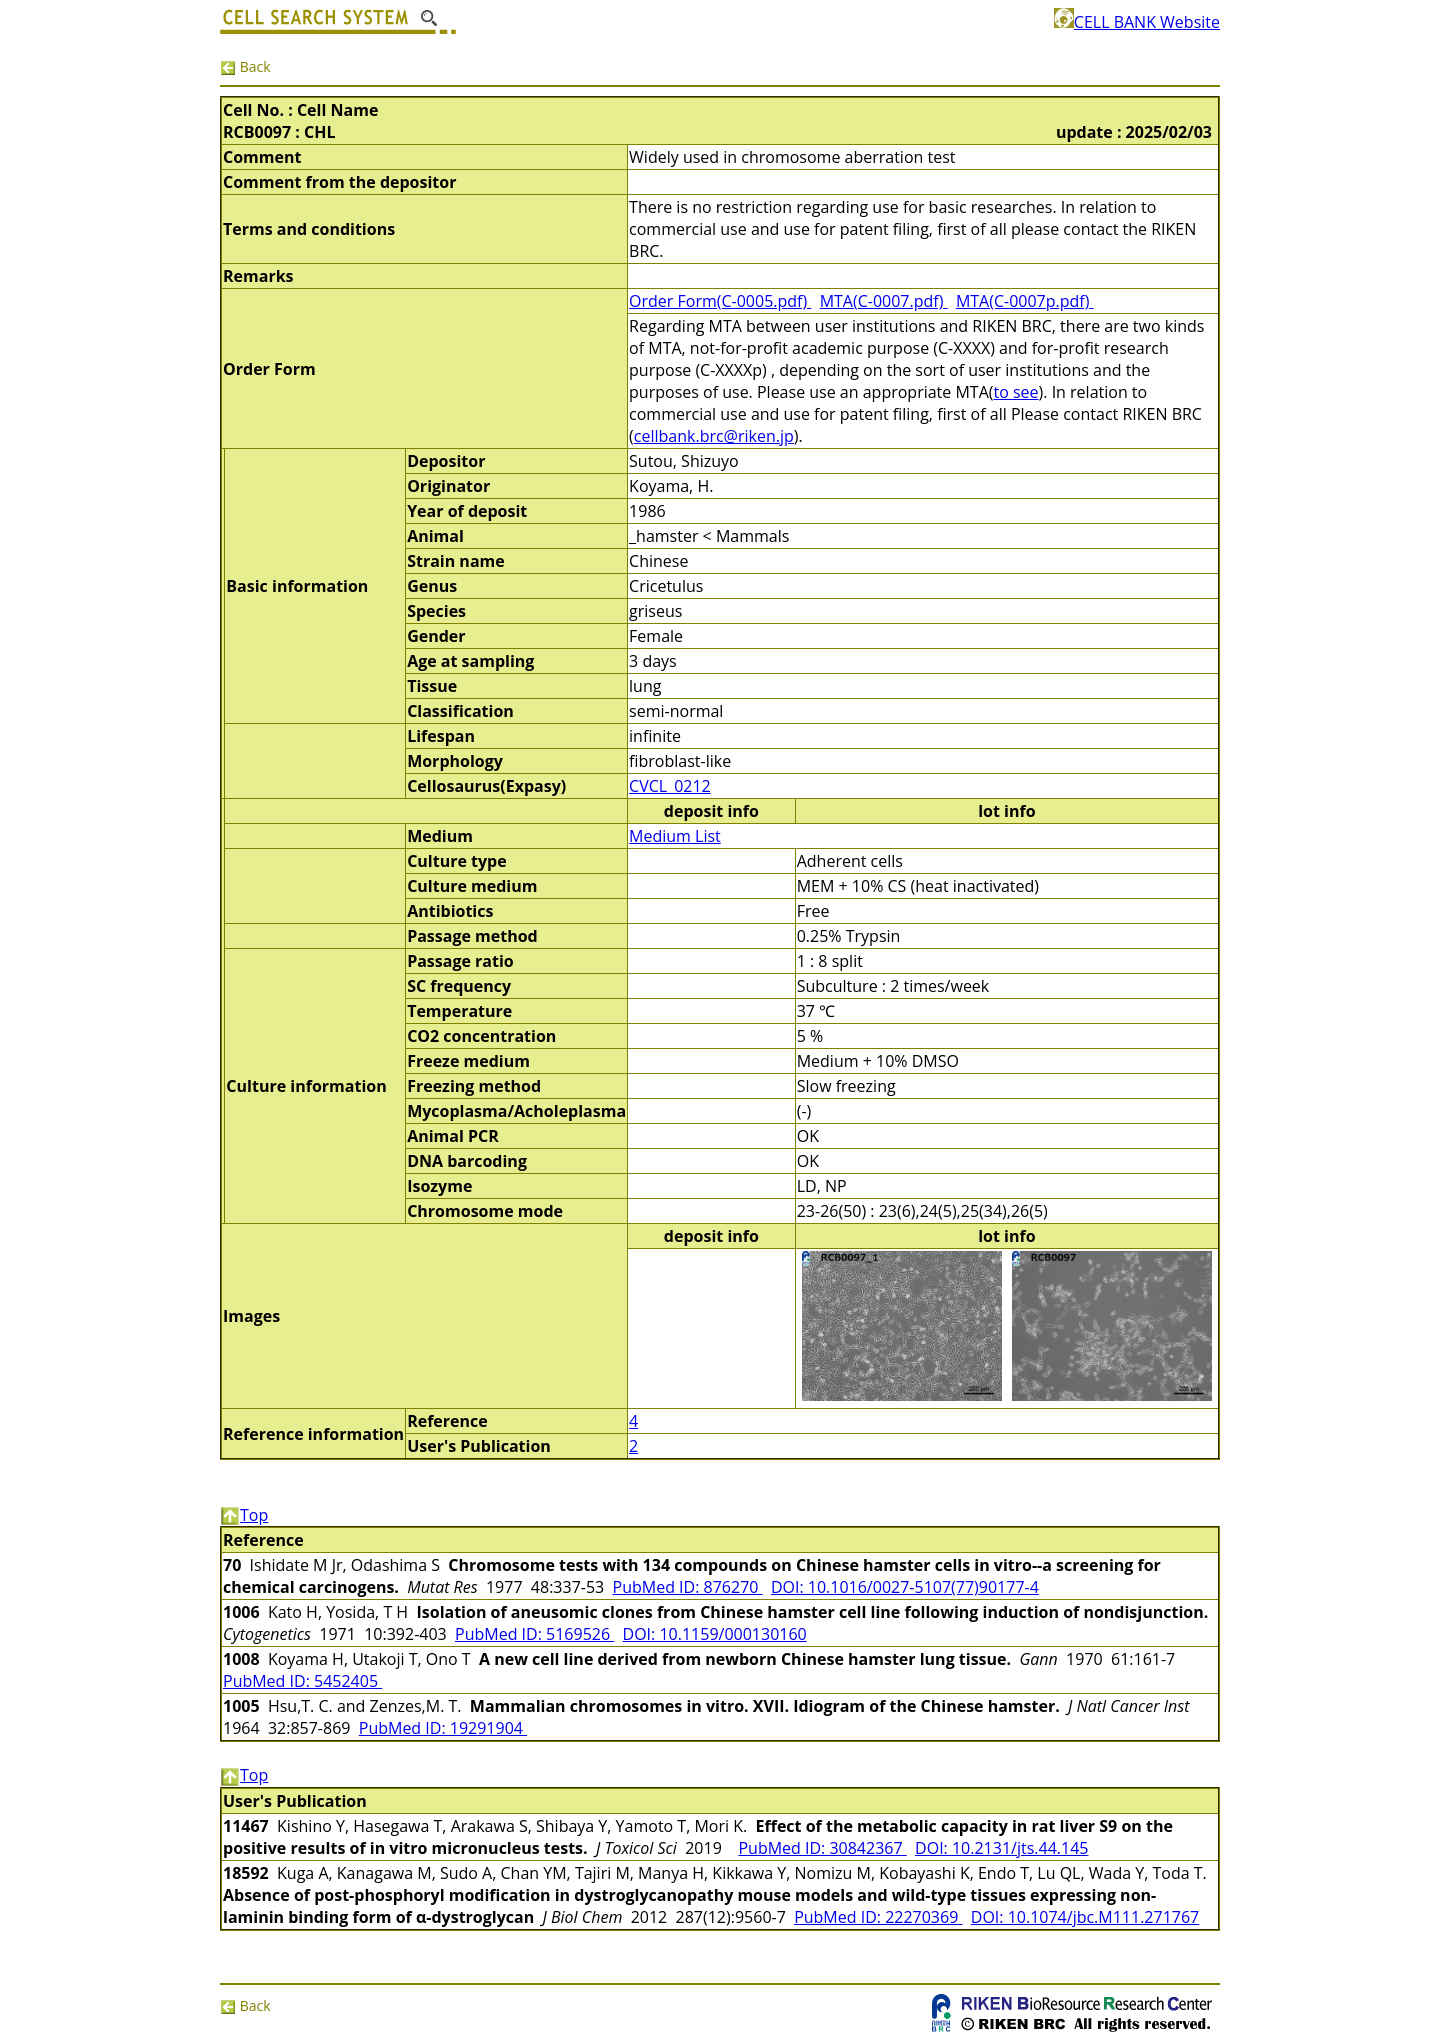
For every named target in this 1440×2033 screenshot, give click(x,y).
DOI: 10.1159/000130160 (715, 1634)
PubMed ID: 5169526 (534, 1634)
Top (244, 1515)
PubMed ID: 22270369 (878, 1917)
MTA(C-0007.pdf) (884, 301)
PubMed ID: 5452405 (302, 1681)
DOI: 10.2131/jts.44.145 (1001, 1848)
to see (1015, 392)
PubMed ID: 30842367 (822, 1848)
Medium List (675, 836)
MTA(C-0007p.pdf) (1025, 301)
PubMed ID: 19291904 (443, 1728)
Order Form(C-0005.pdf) (720, 301)
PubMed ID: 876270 (688, 1587)
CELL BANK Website (1137, 22)
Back (245, 66)
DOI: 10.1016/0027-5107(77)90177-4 (905, 1587)
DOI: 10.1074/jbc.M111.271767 (1085, 1917)
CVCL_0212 (670, 786)
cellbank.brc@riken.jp (714, 436)
